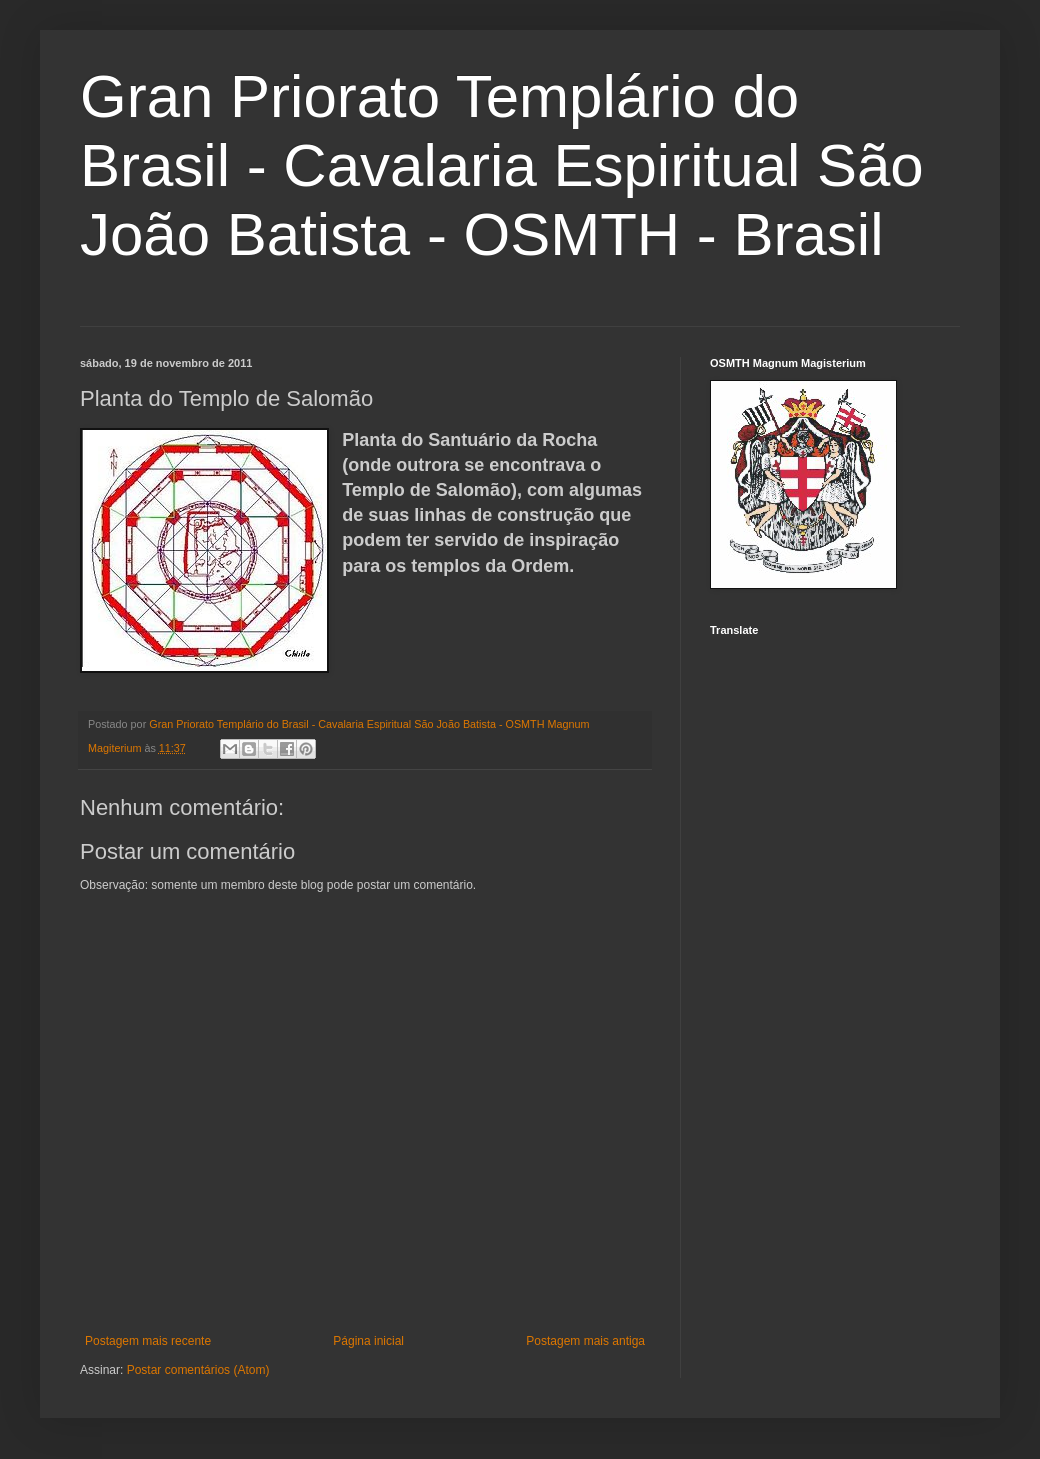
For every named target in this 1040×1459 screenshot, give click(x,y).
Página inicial (368, 1341)
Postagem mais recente (148, 1341)
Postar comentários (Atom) (198, 1370)
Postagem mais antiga (585, 1341)
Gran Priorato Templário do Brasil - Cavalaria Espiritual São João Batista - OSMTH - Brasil (502, 165)
